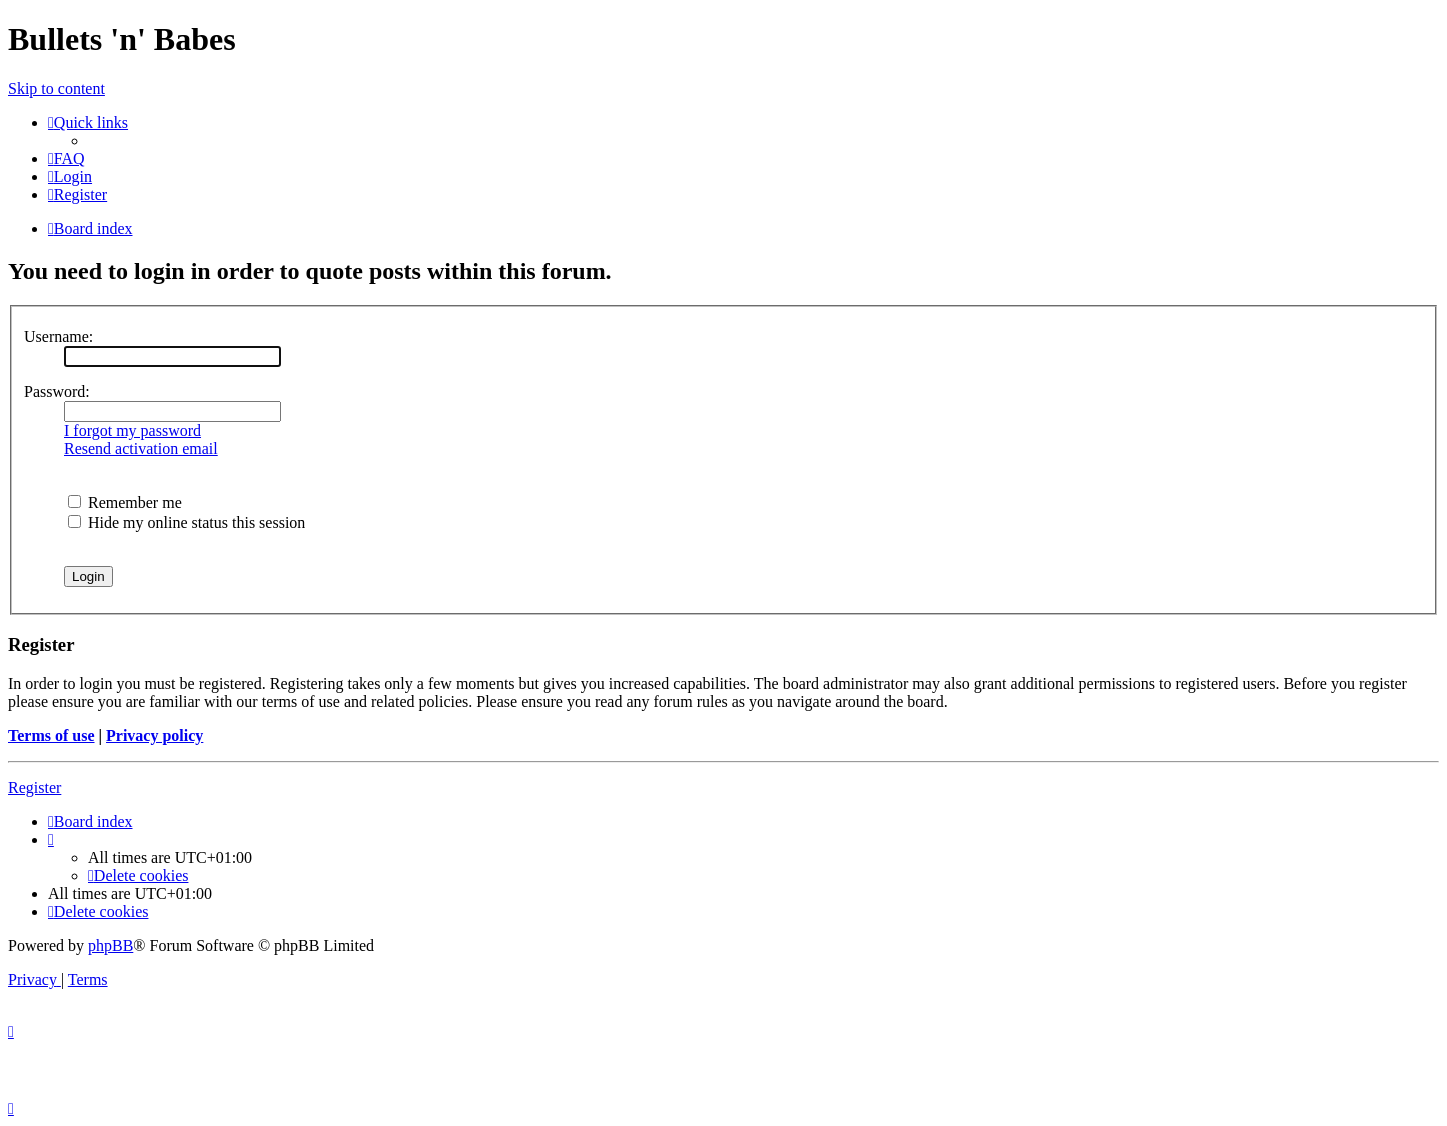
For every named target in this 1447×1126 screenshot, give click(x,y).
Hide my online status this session (186, 522)
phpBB (110, 945)
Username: (58, 336)
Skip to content (56, 88)
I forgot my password (132, 430)
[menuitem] (66, 158)
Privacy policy (154, 735)
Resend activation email (141, 448)
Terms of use (51, 735)
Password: (57, 391)
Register (34, 787)
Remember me (125, 502)
